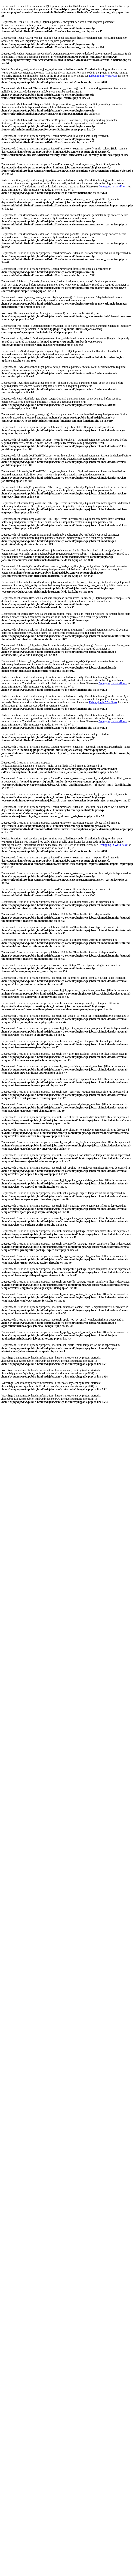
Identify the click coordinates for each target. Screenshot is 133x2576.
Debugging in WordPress (103, 75)
